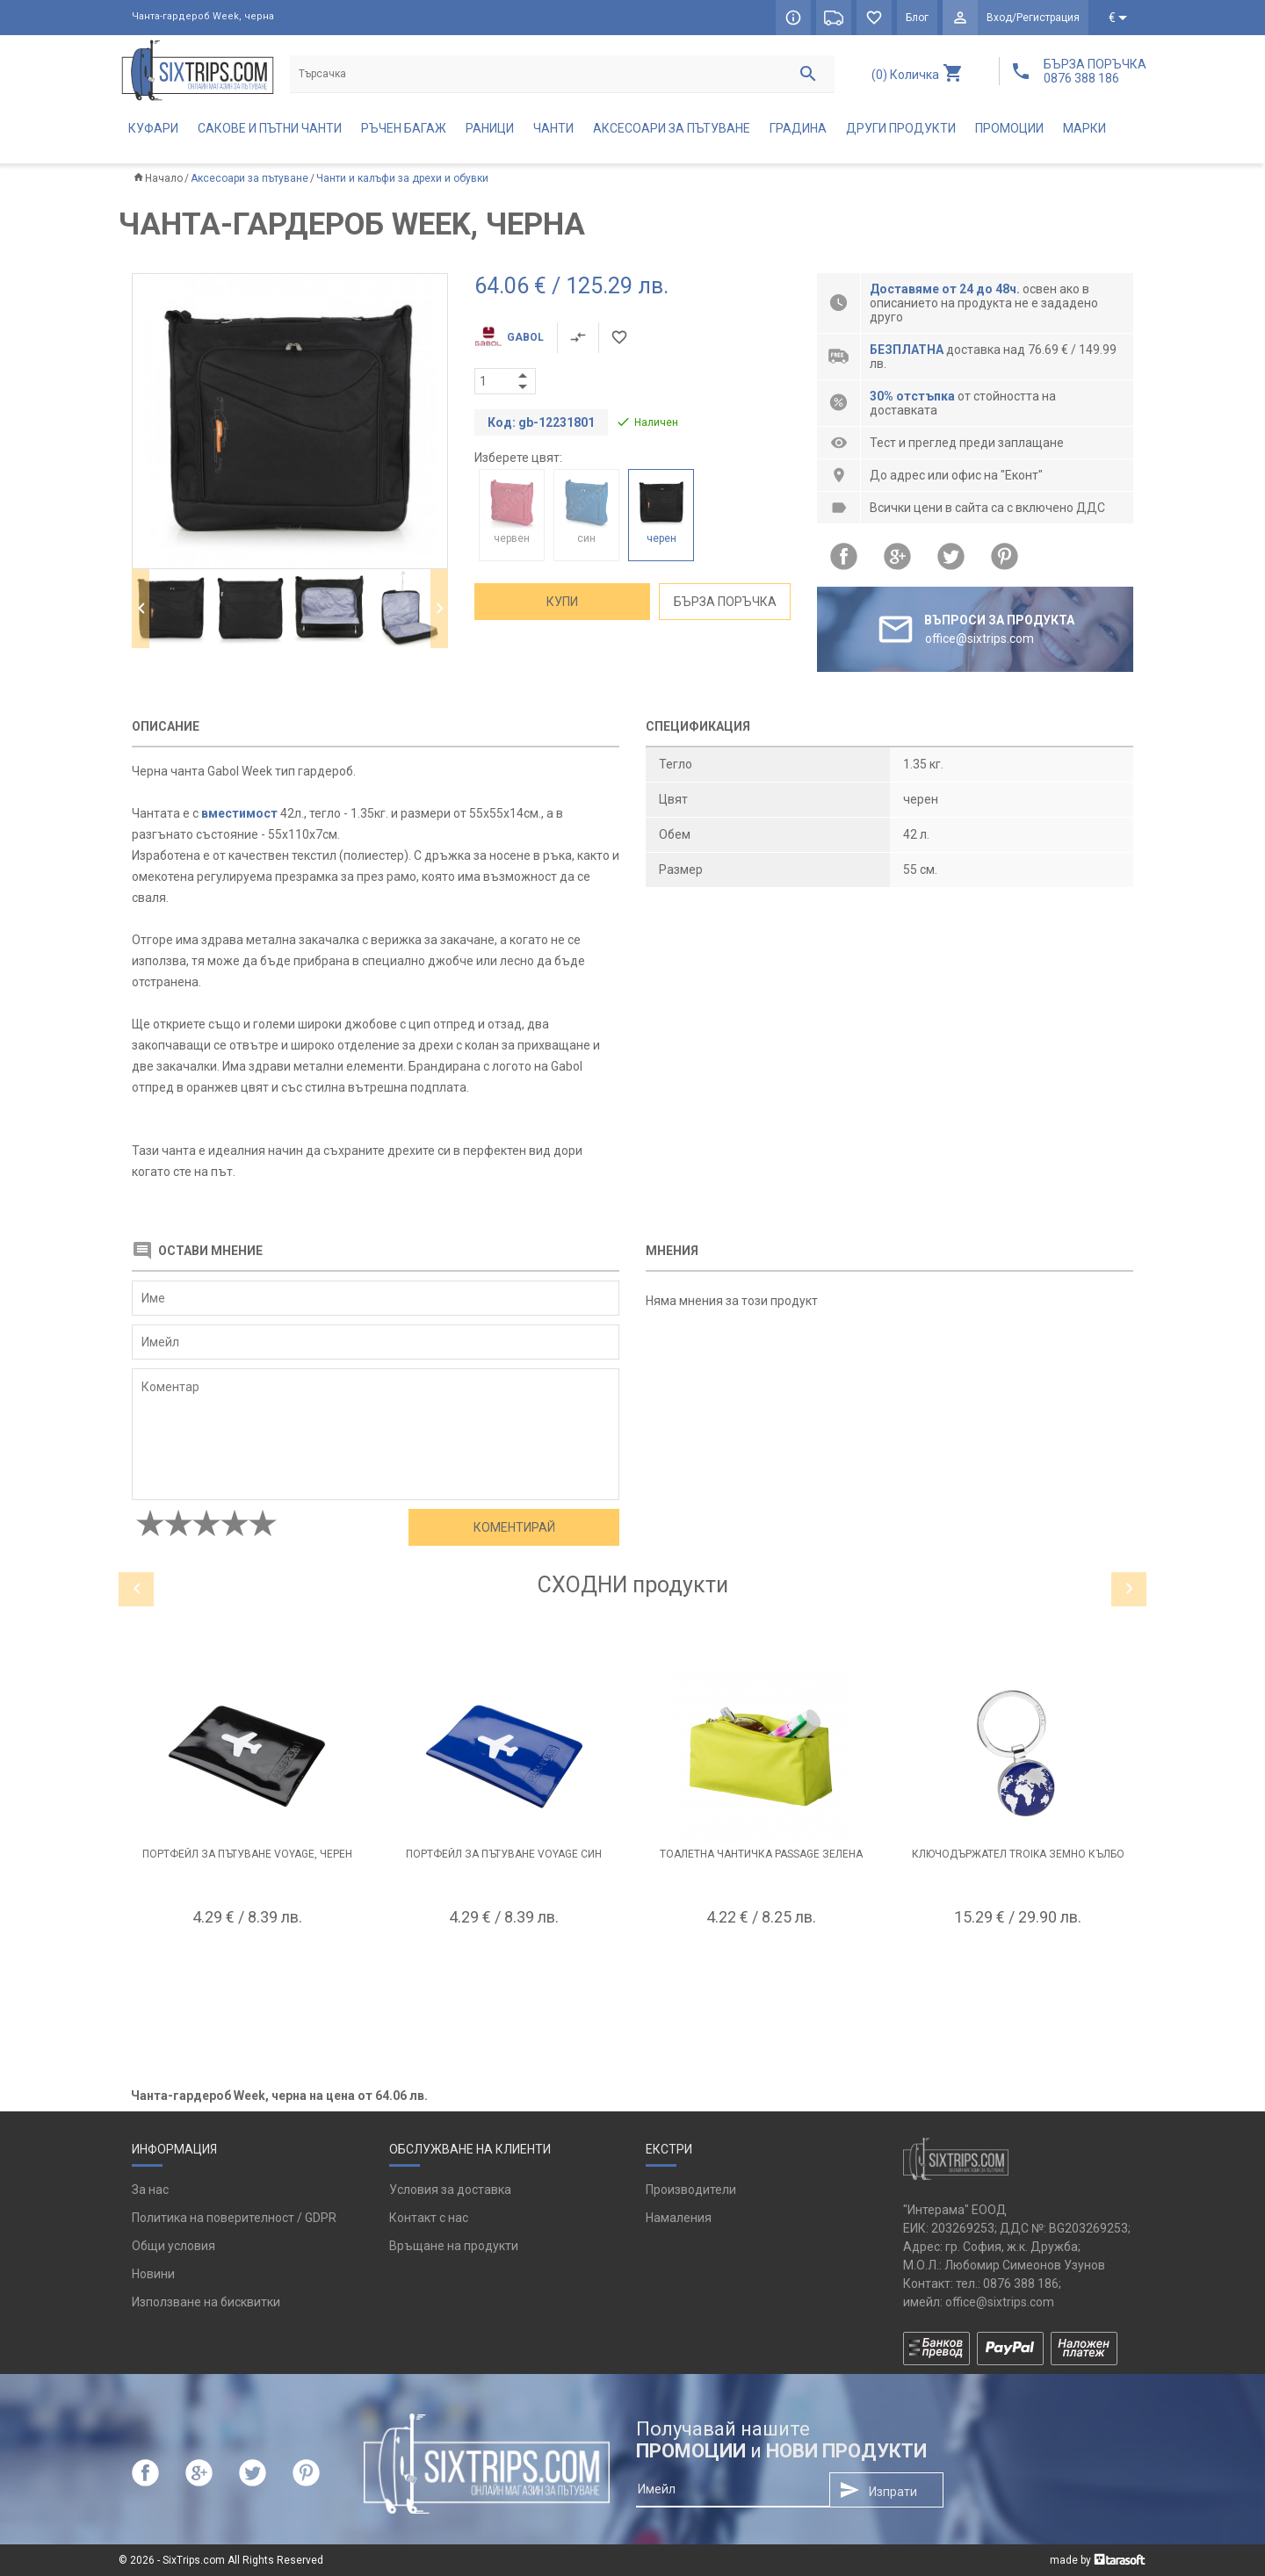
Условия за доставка (450, 2190)
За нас (150, 2190)
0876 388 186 (1021, 2284)
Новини (153, 2274)
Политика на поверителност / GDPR (234, 2218)
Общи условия (173, 2246)
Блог (917, 17)
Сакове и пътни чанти (270, 128)
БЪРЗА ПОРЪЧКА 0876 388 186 (1095, 71)
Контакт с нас (428, 2218)
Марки (1084, 128)
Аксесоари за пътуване (671, 128)
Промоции (1009, 128)
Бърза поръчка (725, 602)
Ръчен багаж (403, 128)
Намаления (679, 2218)
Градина (798, 128)
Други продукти (901, 128)
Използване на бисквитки (206, 2302)
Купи (562, 602)
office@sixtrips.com (999, 2302)
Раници (490, 128)
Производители (691, 2190)
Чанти (553, 128)
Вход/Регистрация (1033, 17)
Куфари (153, 128)
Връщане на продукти (453, 2246)
